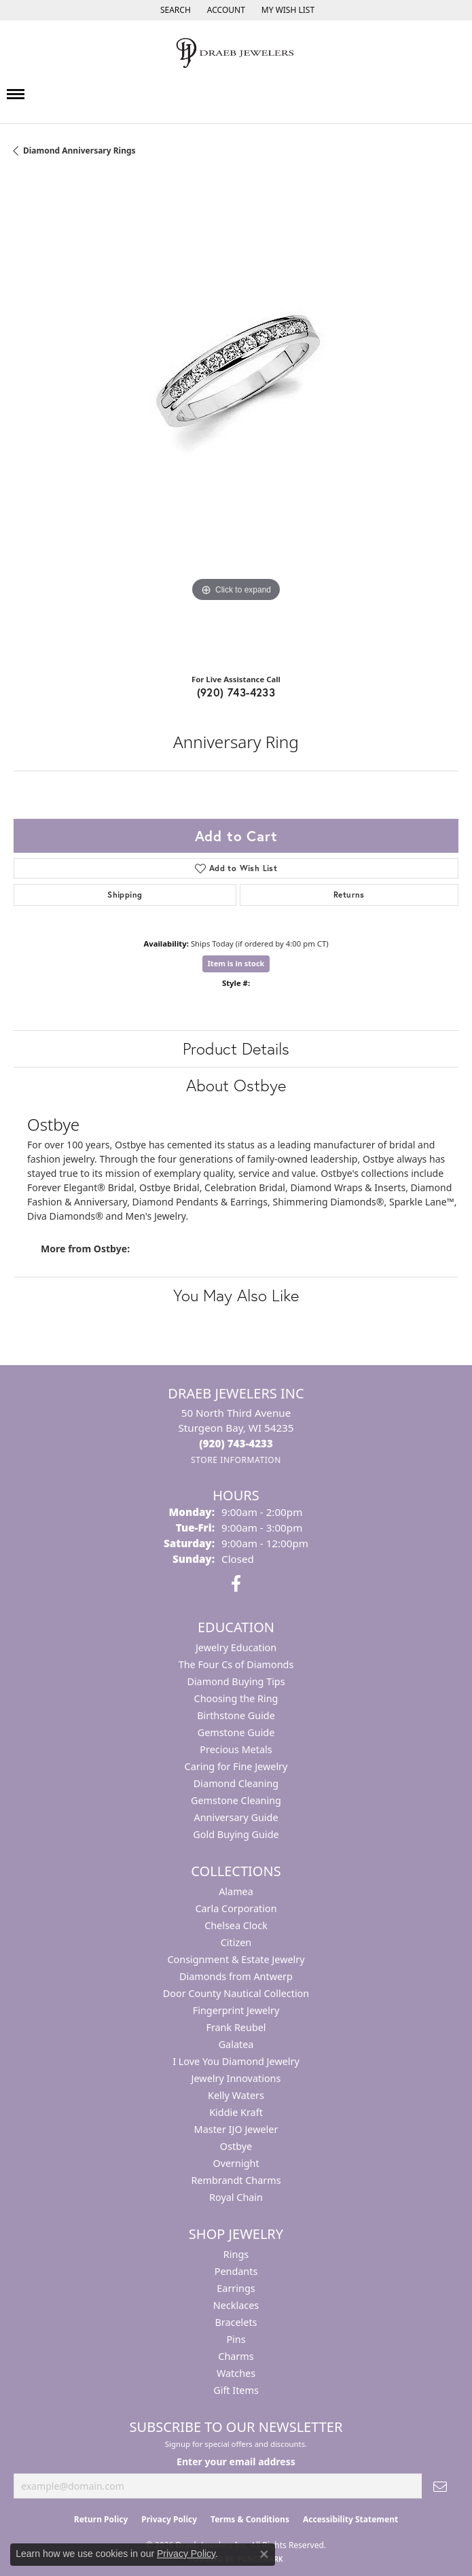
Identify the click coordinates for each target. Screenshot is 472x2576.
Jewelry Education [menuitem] (236, 1647)
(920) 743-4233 (236, 692)
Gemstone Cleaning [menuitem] (236, 1800)
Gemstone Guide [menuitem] (236, 1732)
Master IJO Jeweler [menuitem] (236, 2129)
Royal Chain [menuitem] (236, 2197)
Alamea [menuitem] (236, 1891)
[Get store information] (236, 1460)
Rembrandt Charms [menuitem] (235, 2180)
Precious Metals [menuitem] (236, 1749)
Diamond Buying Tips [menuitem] (236, 1681)
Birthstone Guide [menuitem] (236, 1715)
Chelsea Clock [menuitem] (236, 1925)
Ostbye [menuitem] (236, 2146)
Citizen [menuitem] (236, 1942)
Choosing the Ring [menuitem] (236, 1698)
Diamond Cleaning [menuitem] (236, 1783)
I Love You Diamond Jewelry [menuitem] (236, 2061)
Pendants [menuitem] (236, 2271)
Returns (349, 894)
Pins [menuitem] (235, 2339)
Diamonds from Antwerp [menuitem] (236, 1976)
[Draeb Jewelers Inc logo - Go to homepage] (236, 53)
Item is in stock (236, 963)
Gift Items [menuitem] (236, 2390)
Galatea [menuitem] (236, 2044)
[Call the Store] (236, 1443)
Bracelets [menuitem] (236, 2322)
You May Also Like (236, 1295)
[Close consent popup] (264, 2554)
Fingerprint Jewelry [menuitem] (236, 2010)
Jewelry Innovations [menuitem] (236, 2078)
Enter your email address (236, 2461)
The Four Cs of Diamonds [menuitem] (236, 1664)
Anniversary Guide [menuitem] (236, 1817)
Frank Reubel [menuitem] (236, 2027)
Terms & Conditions (250, 2519)
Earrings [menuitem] (236, 2288)
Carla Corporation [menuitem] (235, 1908)
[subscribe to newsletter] (440, 2486)
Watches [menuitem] (236, 2373)
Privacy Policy (169, 2519)
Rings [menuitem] (236, 2254)
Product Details (236, 1048)
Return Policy (101, 2519)
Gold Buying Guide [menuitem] (235, 1834)
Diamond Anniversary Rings (79, 150)
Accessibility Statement (350, 2519)
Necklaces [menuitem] (236, 2305)
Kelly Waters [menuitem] (236, 2095)
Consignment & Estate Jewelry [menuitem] (235, 1959)
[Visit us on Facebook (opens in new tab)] (236, 1584)
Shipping (124, 894)
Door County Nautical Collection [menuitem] (236, 1993)
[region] (236, 420)
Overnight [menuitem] (236, 2163)
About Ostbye (236, 1085)
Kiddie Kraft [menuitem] (236, 2112)
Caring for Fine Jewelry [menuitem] (236, 1766)
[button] (174, 10)
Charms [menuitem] (235, 2356)
